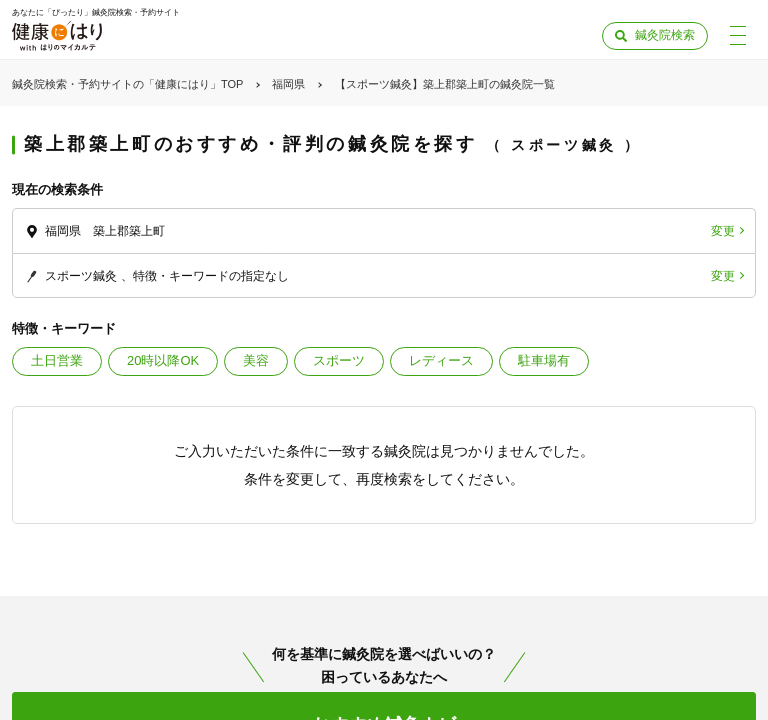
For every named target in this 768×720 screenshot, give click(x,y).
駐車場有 (544, 360)
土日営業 (57, 360)
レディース (441, 360)
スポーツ (339, 360)
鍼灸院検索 (665, 35)
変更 (723, 231)
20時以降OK (163, 360)
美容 (256, 360)
